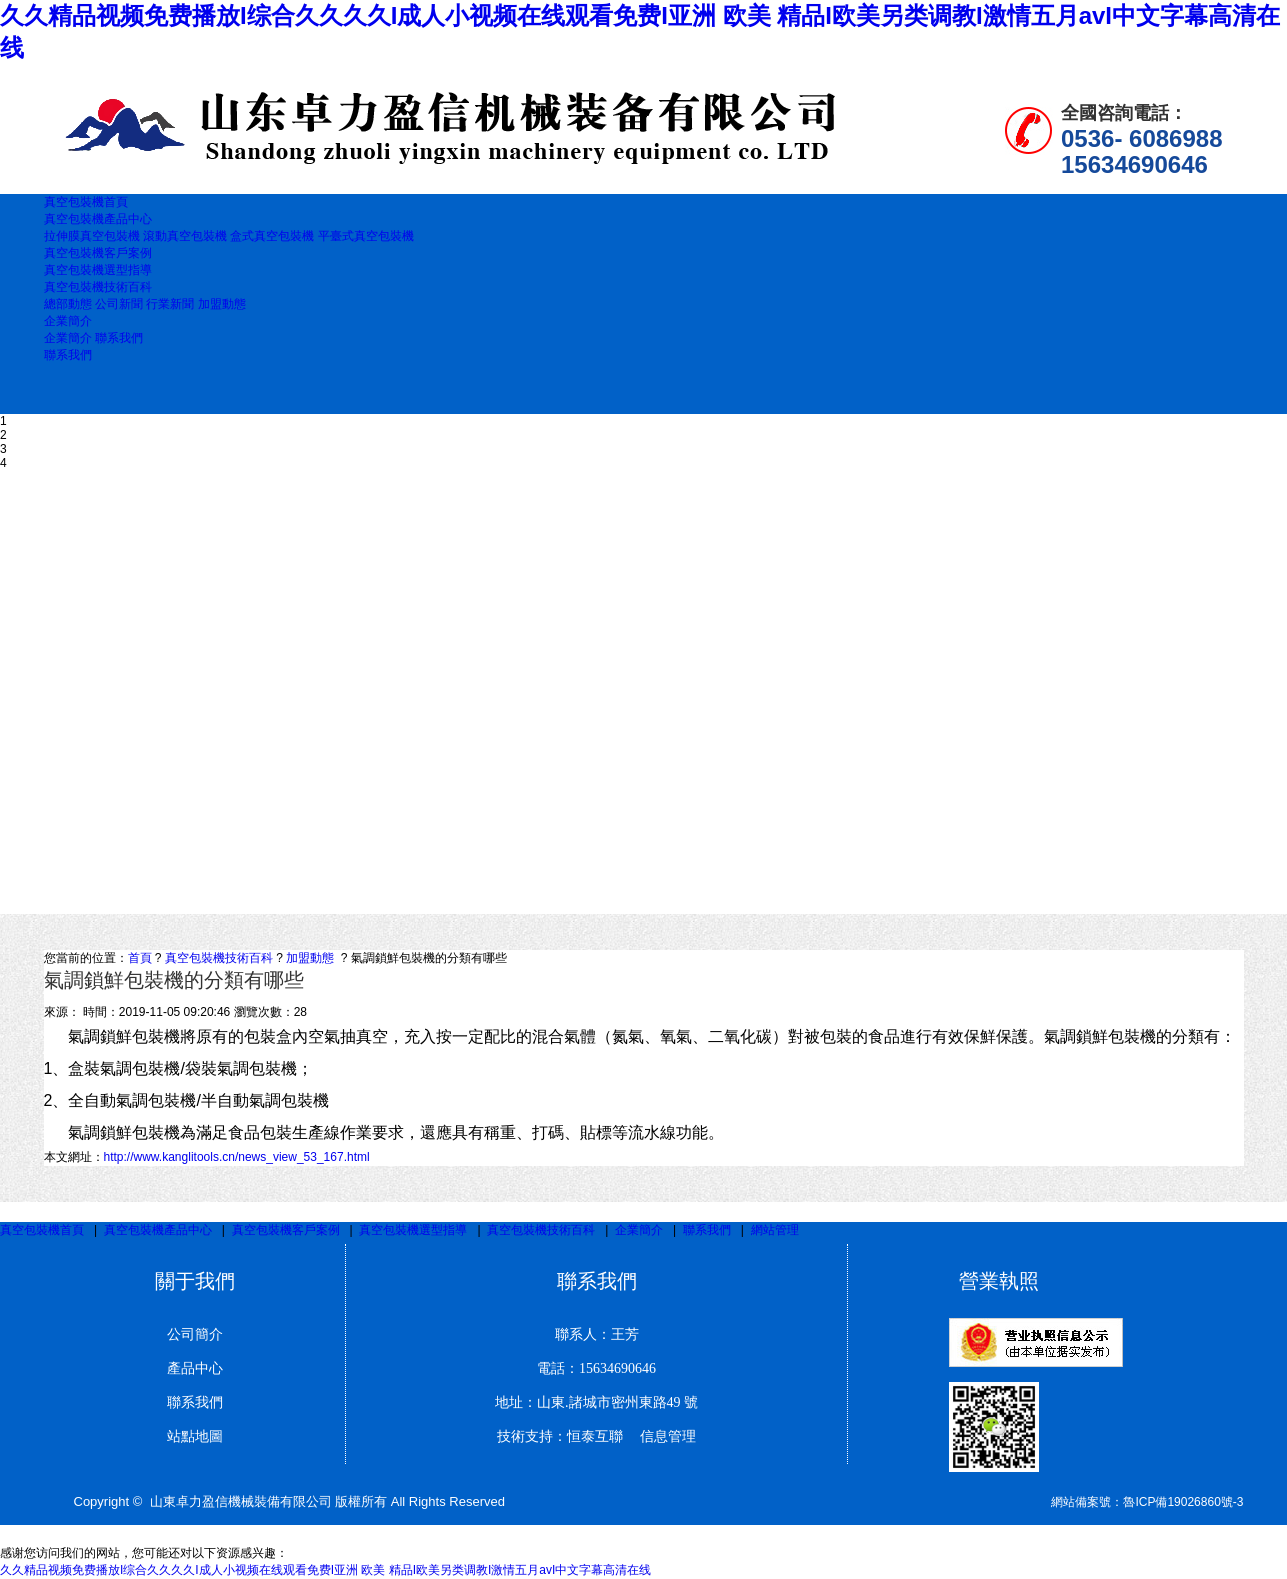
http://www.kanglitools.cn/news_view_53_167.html (237, 1157)
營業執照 (999, 1281)
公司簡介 (195, 1334)
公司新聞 (119, 304)
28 (300, 1012)
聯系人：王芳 (597, 1334)
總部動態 (68, 304)
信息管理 (661, 1436)
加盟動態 (222, 304)
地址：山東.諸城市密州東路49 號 (596, 1402)
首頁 (140, 958)
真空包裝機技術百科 (219, 958)
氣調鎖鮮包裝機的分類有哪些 (429, 958)
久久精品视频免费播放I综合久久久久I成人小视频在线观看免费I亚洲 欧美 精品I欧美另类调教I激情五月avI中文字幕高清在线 (325, 1570)
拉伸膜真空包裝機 (93, 236)
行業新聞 (170, 304)
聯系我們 (119, 338)
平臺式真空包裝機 (366, 236)
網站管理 (775, 1230)
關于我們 (195, 1281)
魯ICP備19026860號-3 (1183, 1502)
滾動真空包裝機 (186, 236)
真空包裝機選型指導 (413, 1230)
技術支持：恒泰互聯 (560, 1436)
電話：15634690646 (596, 1368)
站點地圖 (195, 1436)
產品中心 (195, 1368)
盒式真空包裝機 (272, 236)
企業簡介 (68, 338)
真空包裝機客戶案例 (286, 1230)
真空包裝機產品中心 (158, 1230)
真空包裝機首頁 (42, 1230)
